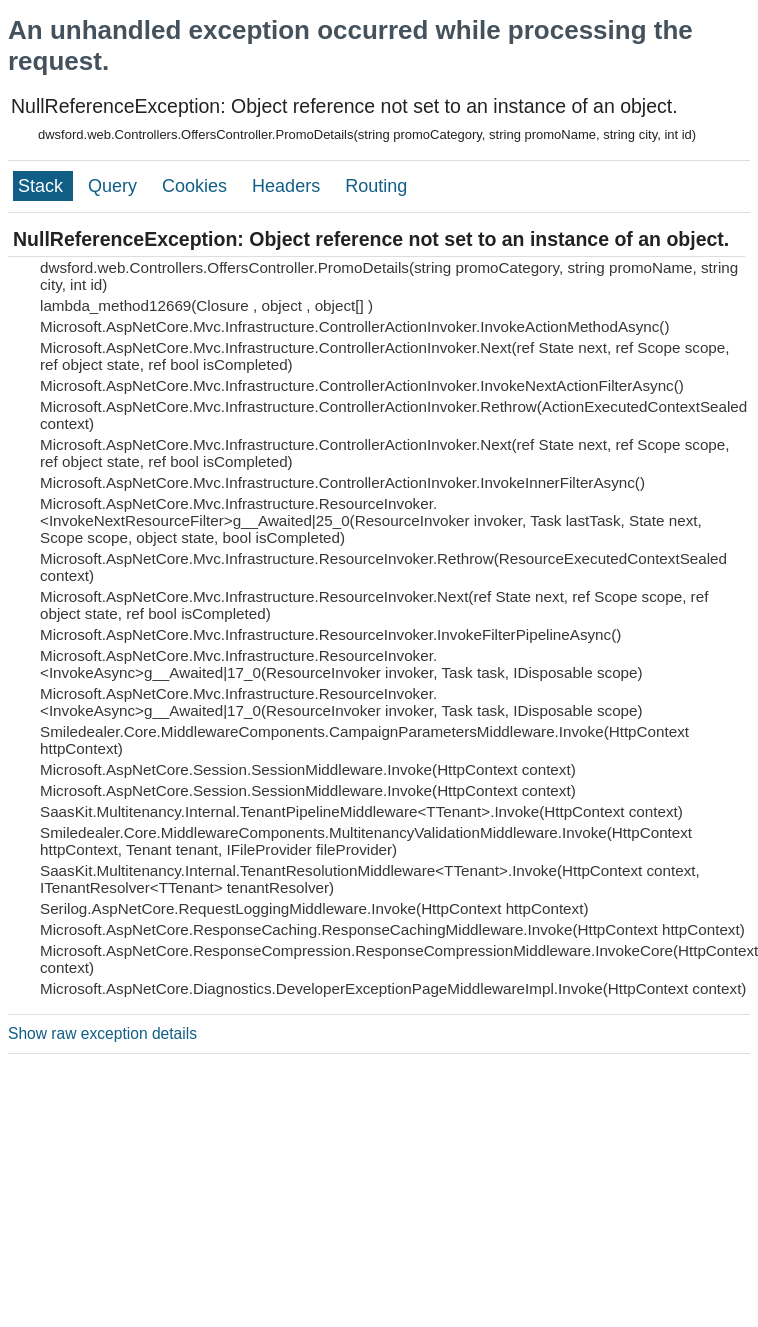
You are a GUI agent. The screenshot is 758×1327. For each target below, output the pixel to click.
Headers (288, 186)
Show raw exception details (102, 1033)
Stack (43, 186)
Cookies (197, 186)
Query (115, 186)
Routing (376, 186)
